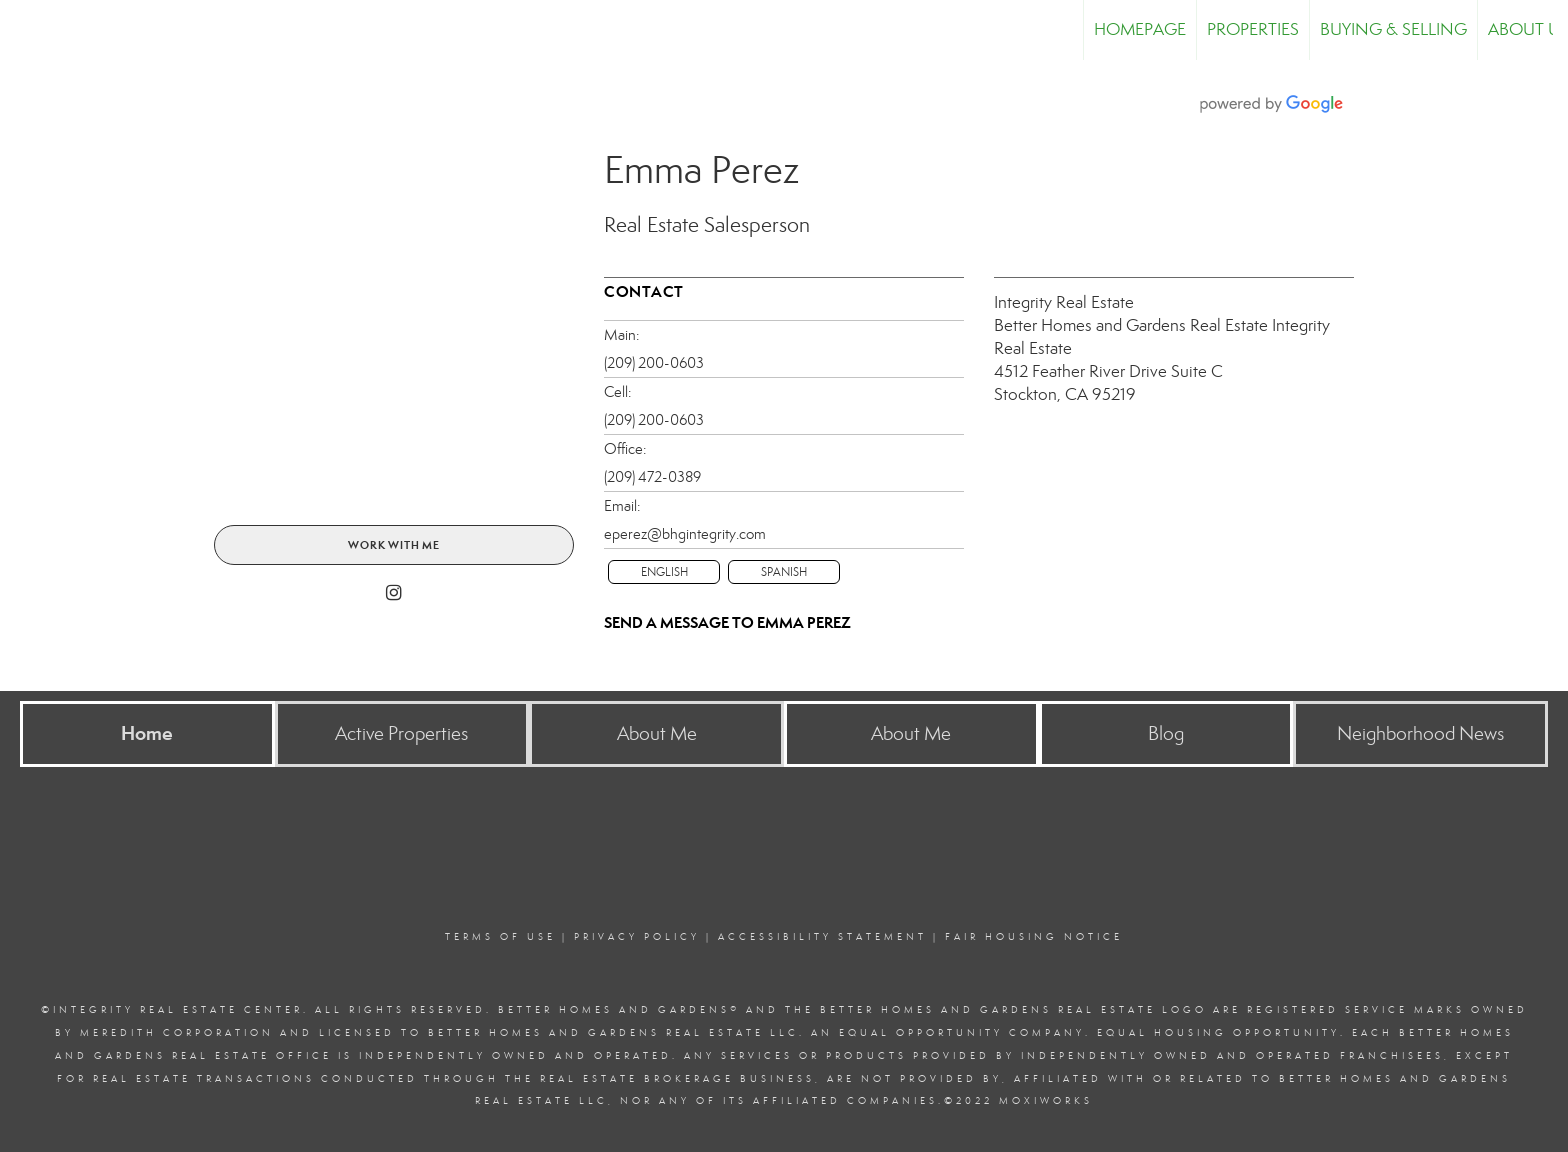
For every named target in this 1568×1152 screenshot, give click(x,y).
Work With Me (394, 545)
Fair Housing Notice (1034, 937)
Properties (1253, 29)
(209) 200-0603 (654, 363)
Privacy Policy (637, 937)
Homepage (1140, 29)
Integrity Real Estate (1064, 302)
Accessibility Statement (822, 937)
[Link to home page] (25, 30)
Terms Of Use (500, 937)
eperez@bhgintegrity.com (685, 534)
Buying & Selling (1393, 29)
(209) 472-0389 (652, 477)
